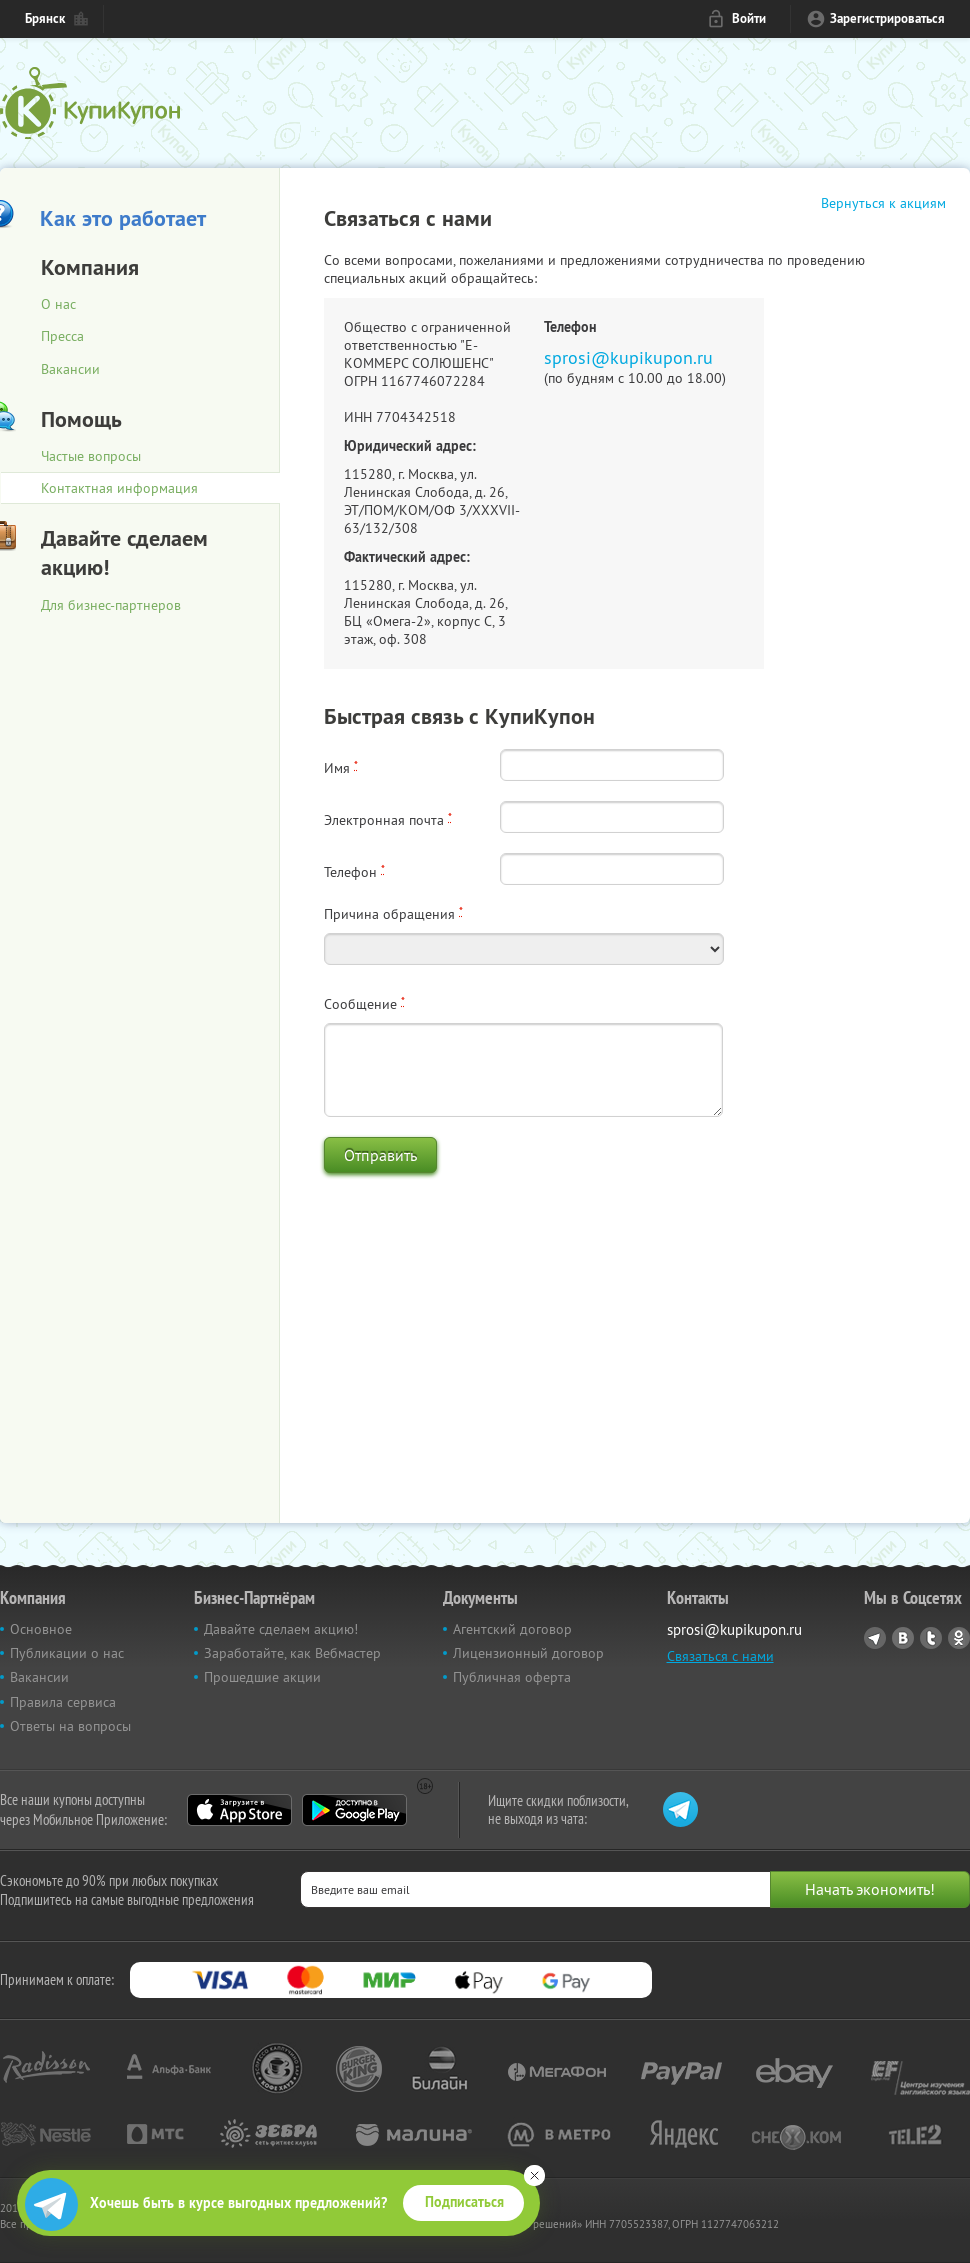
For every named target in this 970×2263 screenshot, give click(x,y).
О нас (58, 304)
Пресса (62, 336)
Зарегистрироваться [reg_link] (887, 18)
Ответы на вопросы (70, 1726)
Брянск (45, 18)
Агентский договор (512, 1629)
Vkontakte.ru (903, 1638)
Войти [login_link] (749, 18)
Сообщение (364, 1004)
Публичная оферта (512, 1677)
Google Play (354, 1810)
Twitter (931, 1638)
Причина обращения (393, 914)
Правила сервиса (63, 1702)
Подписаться (464, 2202)
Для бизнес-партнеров (111, 605)
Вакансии (70, 369)
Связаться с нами (720, 1656)
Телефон (354, 872)
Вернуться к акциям (883, 203)
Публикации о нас (67, 1653)
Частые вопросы (91, 456)
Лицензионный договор (528, 1653)
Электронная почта (388, 820)
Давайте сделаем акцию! (281, 1629)
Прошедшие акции (262, 1677)
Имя (341, 768)
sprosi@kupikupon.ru (628, 357)
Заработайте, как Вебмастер (292, 1653)
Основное (41, 1629)
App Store (239, 1810)
